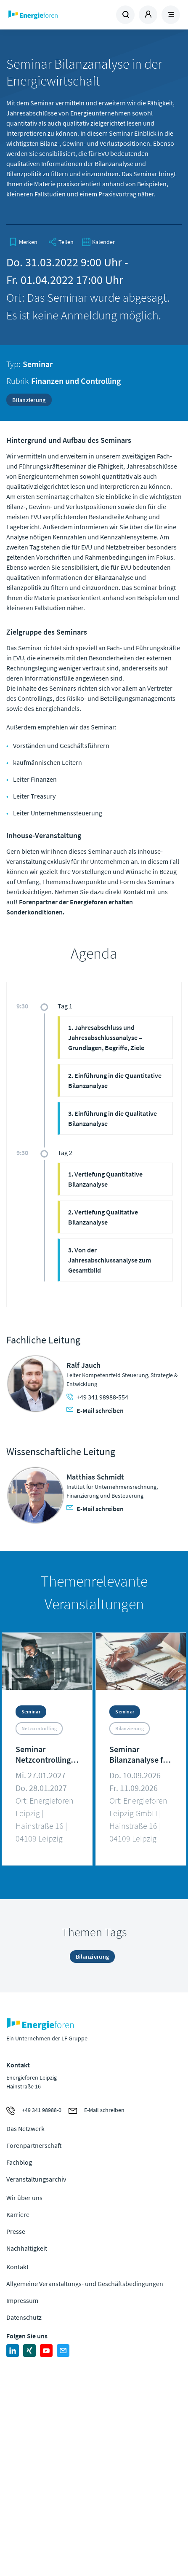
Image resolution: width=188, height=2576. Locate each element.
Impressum (22, 2300)
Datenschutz (24, 2317)
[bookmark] (23, 242)
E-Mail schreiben (95, 1410)
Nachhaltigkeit (26, 2248)
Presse (15, 2231)
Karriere (17, 2214)
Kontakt (17, 2266)
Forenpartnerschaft (34, 2145)
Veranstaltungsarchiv (36, 2179)
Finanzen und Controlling (76, 380)
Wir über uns (24, 2197)
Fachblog (19, 2162)
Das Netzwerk (25, 2128)
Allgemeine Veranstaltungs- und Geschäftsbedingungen (84, 2283)
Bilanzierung (29, 400)
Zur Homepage (50, 14)
